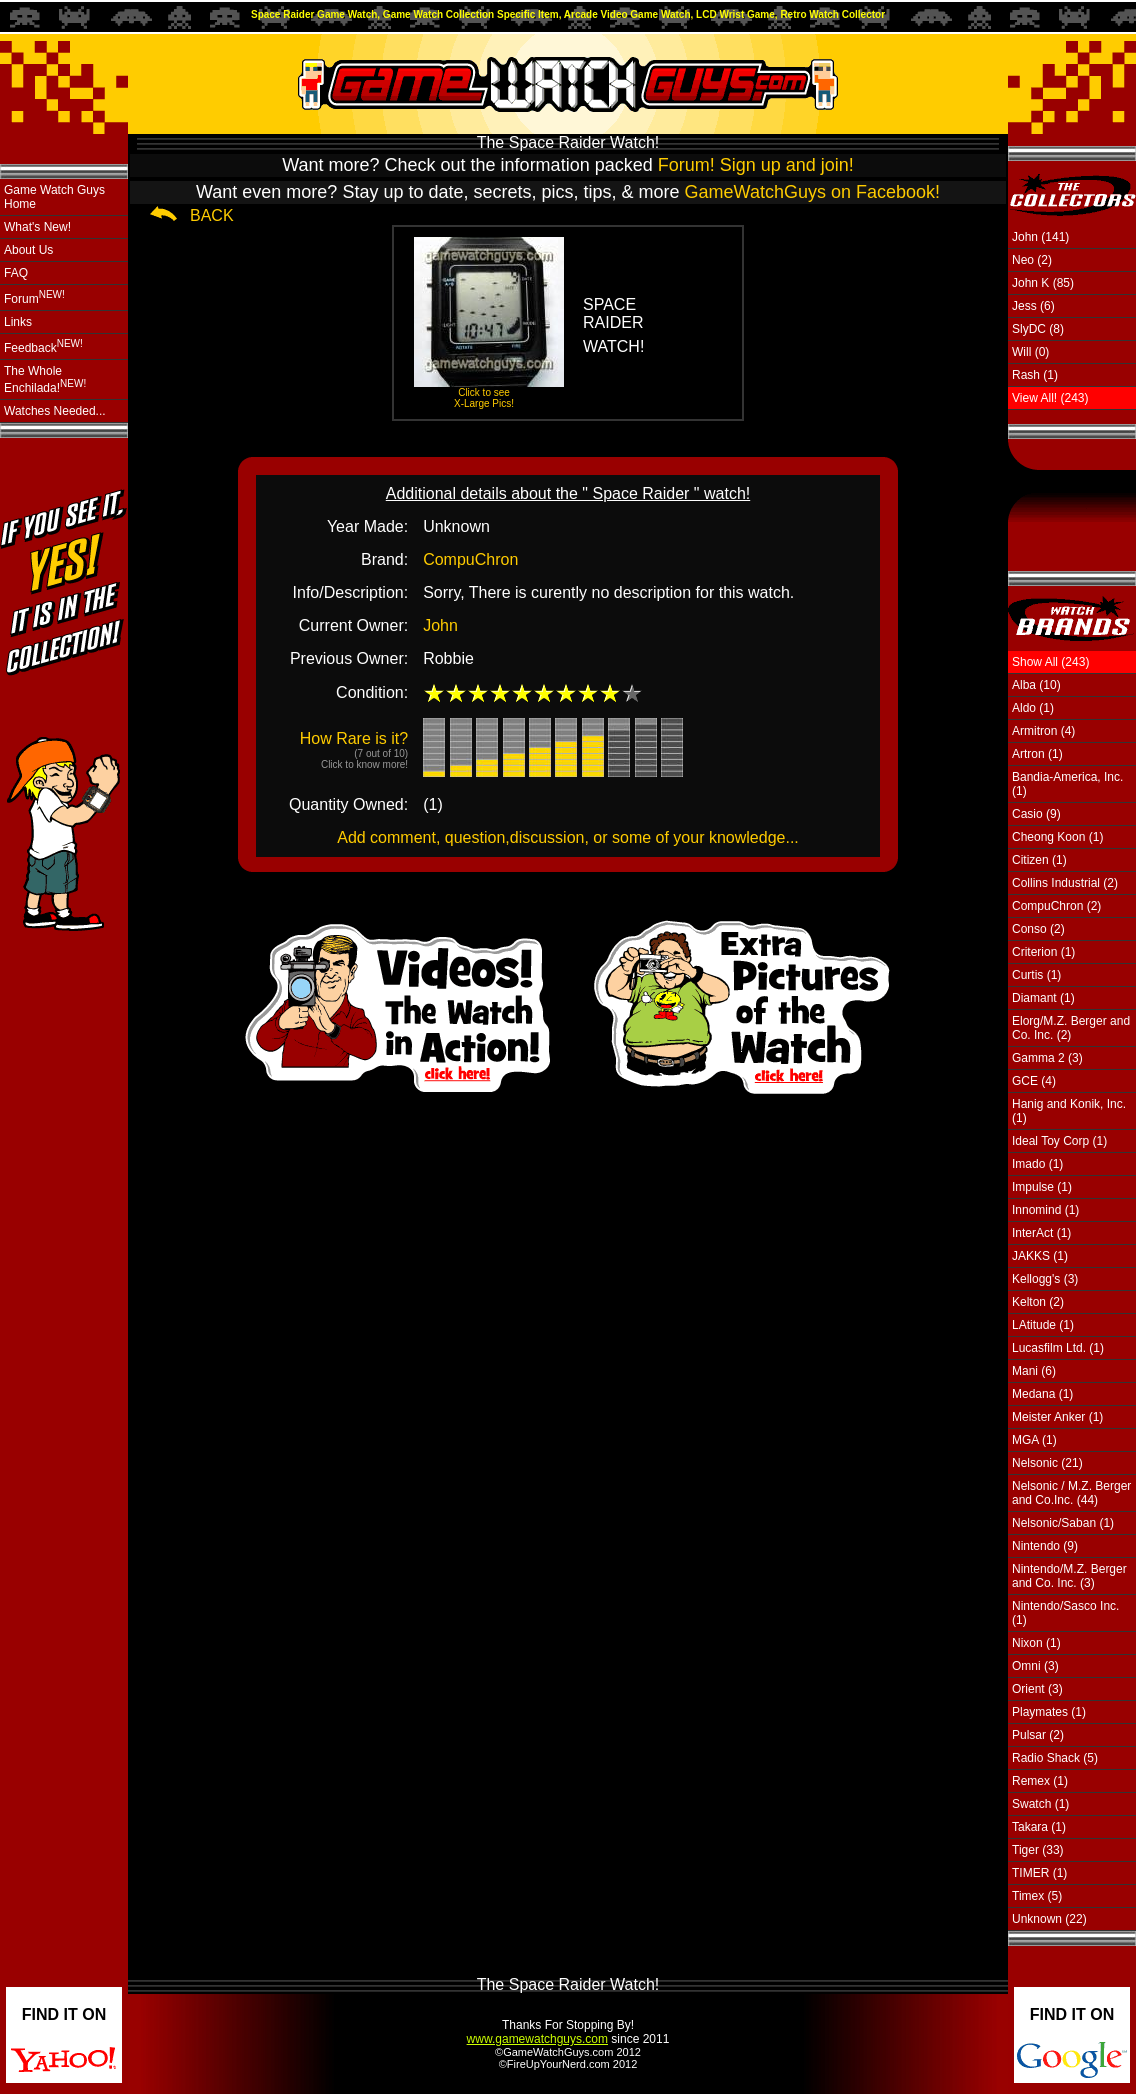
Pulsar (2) (1038, 1735)
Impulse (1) (1042, 1187)
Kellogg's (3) (1045, 1279)
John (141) (1040, 237)
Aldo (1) (1033, 708)
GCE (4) (1034, 1081)
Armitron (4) (1043, 731)
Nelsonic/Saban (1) (1063, 1523)
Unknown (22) (1049, 1919)
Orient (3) (1037, 1689)
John (440, 625)
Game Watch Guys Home (54, 197)
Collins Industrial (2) (1065, 883)
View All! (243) (1050, 398)
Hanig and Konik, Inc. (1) (1069, 1111)
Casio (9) (1036, 814)
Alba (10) (1036, 685)
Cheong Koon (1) (1057, 837)
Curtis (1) (1036, 975)
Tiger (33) (1038, 1850)
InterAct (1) (1041, 1233)
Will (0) (1030, 352)
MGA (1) (1034, 1440)
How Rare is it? (354, 750)
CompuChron (470, 559)
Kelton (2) (1038, 1302)
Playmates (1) (1049, 1712)
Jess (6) (1033, 306)
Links (18, 322)
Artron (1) (1037, 754)
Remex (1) (1040, 1781)
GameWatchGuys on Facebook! (812, 192)
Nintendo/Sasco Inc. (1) (1065, 1613)
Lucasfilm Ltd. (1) (1058, 1348)
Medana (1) (1042, 1394)
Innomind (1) (1045, 1210)
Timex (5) (1037, 1896)
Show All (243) (1050, 662)
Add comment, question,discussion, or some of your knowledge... (568, 837)
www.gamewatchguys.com (537, 2039)
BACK (212, 215)
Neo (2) (1032, 260)
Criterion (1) (1043, 952)
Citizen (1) (1039, 860)
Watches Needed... (55, 411)
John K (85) (1043, 283)
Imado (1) (1037, 1164)
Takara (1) (1039, 1827)
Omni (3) (1035, 1666)
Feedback (43, 346)
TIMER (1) (1039, 1873)
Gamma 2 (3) (1047, 1058)
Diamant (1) (1043, 998)
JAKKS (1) (1040, 1256)
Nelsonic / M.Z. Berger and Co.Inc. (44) (1071, 1493)
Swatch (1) (1040, 1804)
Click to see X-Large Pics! (484, 398)
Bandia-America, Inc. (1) (1067, 784)
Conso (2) (1038, 929)
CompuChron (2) (1056, 906)
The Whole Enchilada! (45, 379)
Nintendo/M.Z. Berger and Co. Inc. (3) (1069, 1576)
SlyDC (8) (1038, 329)
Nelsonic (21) (1047, 1463)
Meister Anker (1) (1057, 1417)
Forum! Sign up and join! (756, 165)
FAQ (16, 273)
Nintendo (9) (1045, 1546)
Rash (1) (1035, 375)
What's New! (37, 227)
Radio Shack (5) (1055, 1758)
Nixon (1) (1036, 1643)
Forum (34, 297)
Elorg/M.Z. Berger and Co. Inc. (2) (1071, 1028)
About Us (28, 250)
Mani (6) (1034, 1371)
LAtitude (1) (1043, 1325)
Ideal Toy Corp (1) (1059, 1141)
